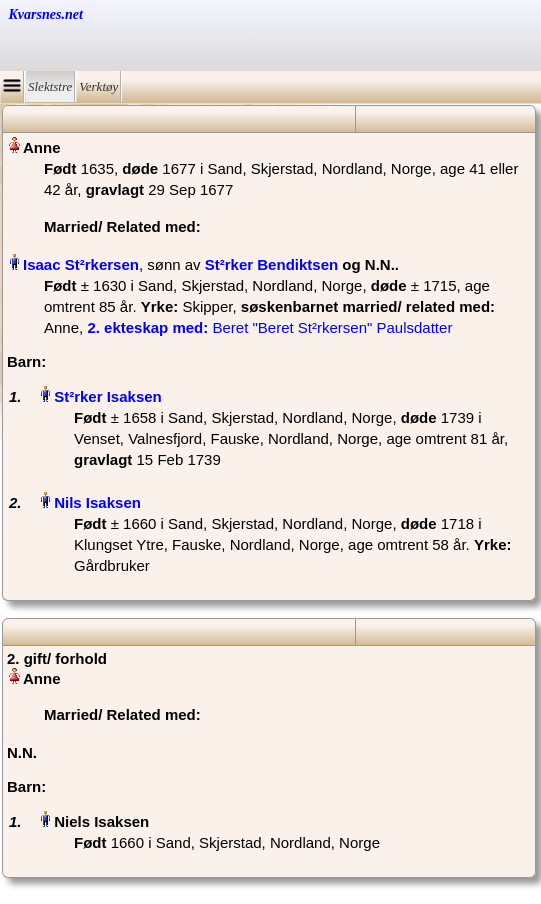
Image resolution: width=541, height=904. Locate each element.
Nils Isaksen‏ (97, 502)
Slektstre (50, 86)
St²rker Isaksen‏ (108, 396)
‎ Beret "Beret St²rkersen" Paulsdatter (269, 327)
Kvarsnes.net (46, 14)
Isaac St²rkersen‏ (81, 264)
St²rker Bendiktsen (271, 264)
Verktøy (98, 86)
